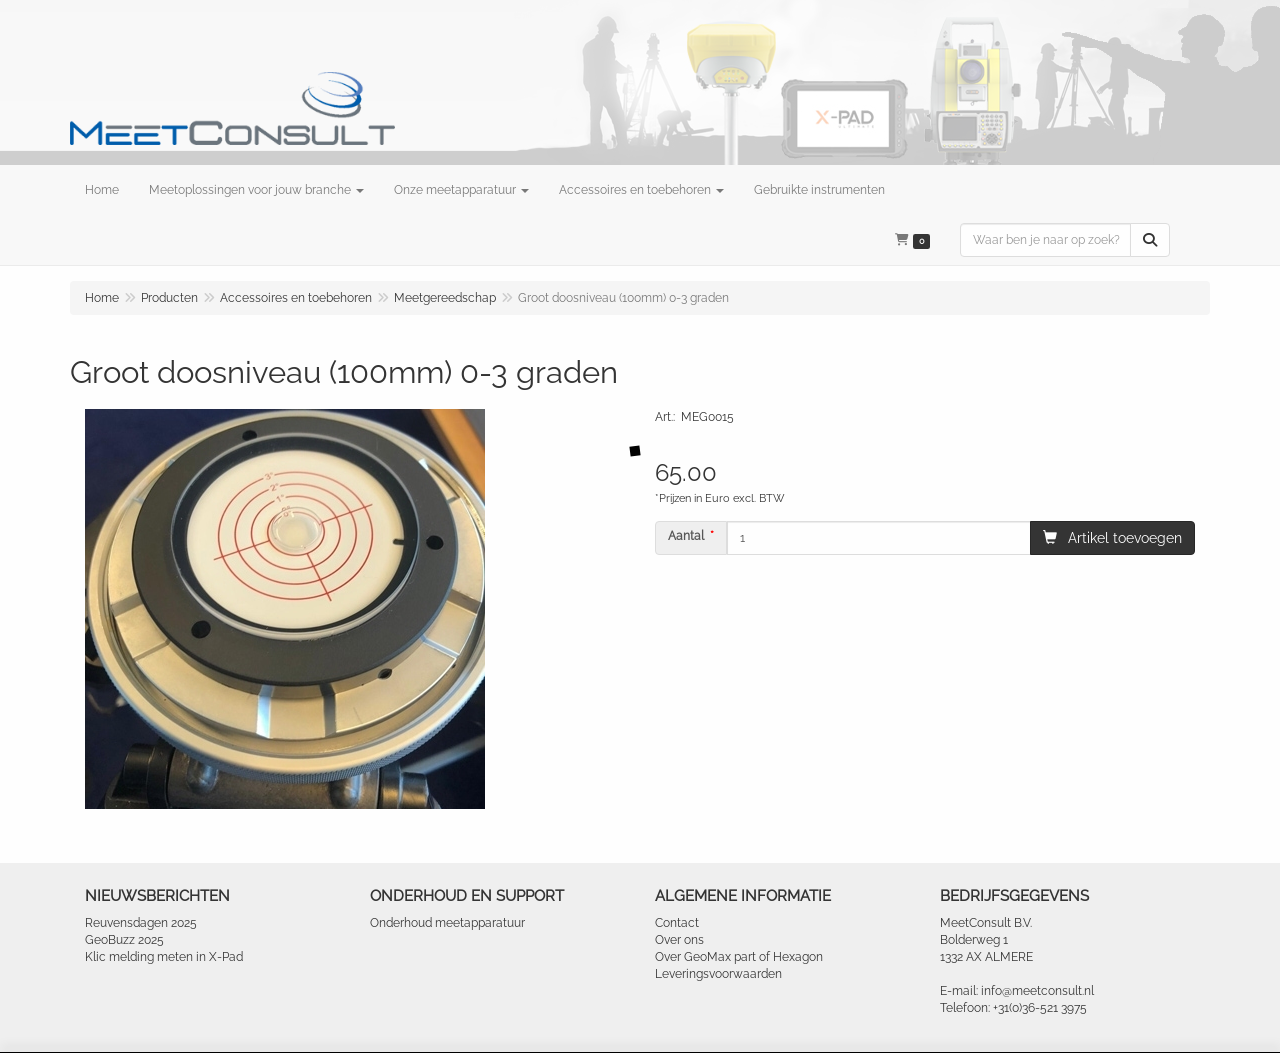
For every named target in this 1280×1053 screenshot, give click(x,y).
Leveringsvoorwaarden (718, 974)
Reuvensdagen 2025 (141, 923)
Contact (677, 923)
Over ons (679, 940)
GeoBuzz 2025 (124, 940)
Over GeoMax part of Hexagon (739, 957)
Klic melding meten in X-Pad (164, 957)
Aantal (686, 536)
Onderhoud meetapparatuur (447, 923)
